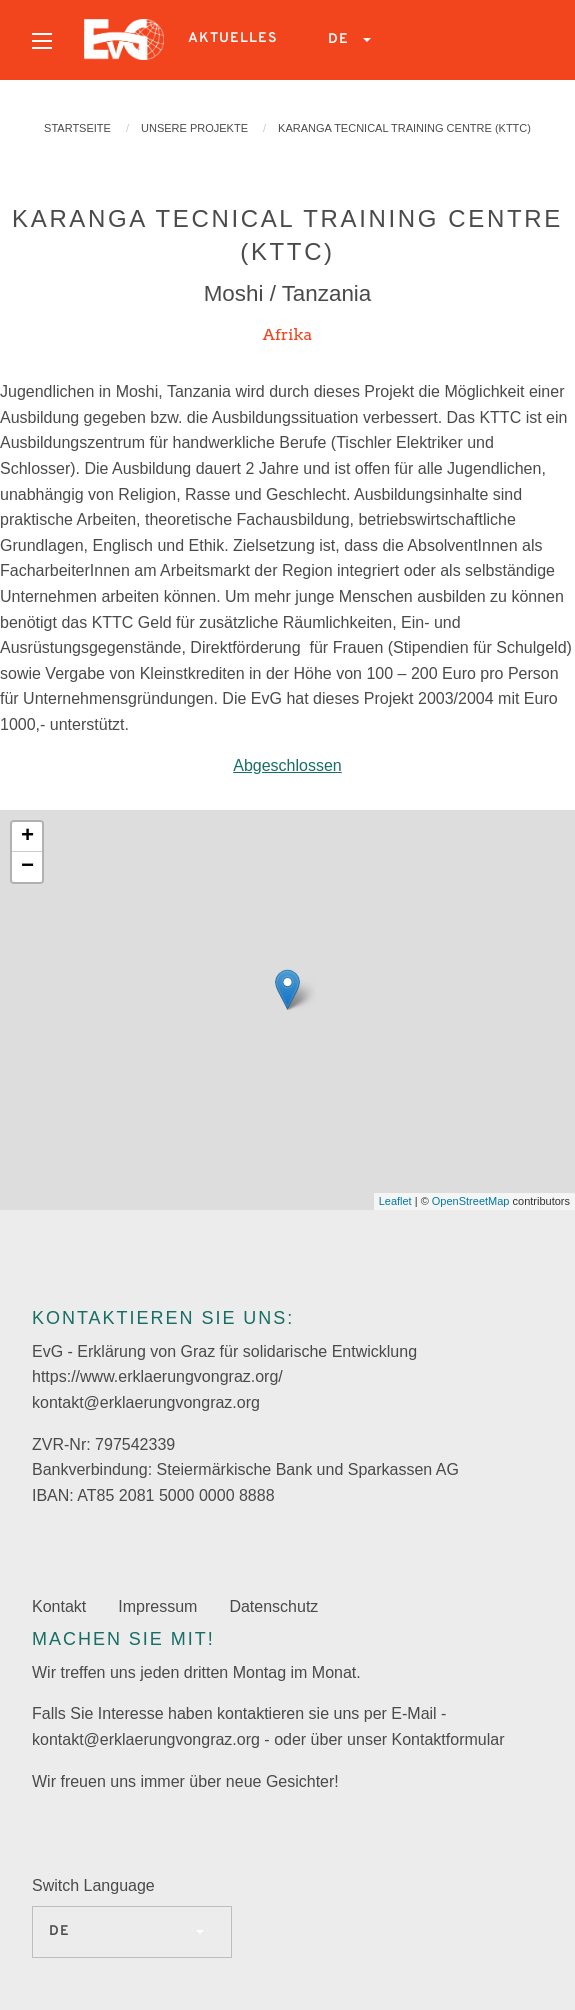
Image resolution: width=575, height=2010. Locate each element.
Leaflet (395, 1201)
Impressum (157, 1606)
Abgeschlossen (287, 765)
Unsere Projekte (194, 128)
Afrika (287, 334)
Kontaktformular (448, 1739)
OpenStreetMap (471, 1201)
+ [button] (27, 837)
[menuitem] (42, 40)
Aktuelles (233, 38)
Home (124, 40)
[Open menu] (42, 41)
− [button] (27, 867)
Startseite (77, 128)
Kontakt (59, 1606)
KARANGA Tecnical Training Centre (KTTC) (404, 128)
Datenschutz (273, 1606)
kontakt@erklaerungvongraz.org (146, 1402)
